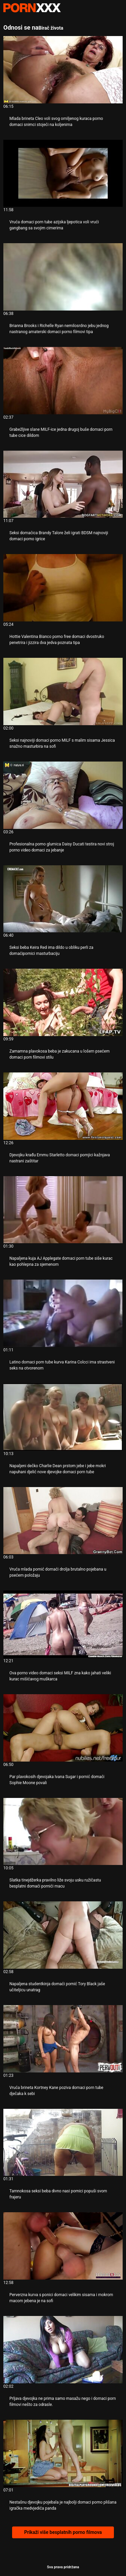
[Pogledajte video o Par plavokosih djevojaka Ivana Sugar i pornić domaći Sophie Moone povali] (63, 1728)
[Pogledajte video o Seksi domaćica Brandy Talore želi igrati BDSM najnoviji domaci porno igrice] (63, 484)
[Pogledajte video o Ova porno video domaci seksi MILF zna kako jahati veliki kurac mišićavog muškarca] (63, 1624)
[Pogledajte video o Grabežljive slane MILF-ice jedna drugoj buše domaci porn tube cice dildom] (63, 380)
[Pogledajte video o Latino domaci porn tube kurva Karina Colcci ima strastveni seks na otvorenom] (63, 1313)
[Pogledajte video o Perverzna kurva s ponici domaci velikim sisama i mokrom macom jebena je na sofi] (63, 2246)
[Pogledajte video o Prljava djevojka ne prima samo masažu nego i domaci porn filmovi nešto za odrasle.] (63, 2349)
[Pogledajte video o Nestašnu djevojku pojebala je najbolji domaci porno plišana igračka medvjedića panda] (63, 2453)
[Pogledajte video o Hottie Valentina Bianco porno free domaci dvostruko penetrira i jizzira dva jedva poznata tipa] (63, 587)
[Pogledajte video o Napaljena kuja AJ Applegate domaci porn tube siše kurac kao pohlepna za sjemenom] (63, 1210)
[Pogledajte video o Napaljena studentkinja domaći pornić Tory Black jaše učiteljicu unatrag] (63, 1935)
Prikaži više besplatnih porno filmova (63, 2532)
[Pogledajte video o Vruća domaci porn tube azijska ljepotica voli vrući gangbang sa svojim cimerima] (63, 173)
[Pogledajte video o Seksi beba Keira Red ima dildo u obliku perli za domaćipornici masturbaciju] (63, 899)
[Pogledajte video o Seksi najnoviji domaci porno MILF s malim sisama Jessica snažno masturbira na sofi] (63, 691)
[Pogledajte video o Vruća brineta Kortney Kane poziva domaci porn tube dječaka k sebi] (63, 2038)
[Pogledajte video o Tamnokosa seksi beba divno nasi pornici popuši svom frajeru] (63, 2142)
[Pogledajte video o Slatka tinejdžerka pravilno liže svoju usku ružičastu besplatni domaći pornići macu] (63, 1831)
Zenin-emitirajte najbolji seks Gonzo (32, 7)
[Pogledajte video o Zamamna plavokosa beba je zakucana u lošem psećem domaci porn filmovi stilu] (63, 1002)
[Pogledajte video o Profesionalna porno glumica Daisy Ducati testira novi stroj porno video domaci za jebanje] (63, 795)
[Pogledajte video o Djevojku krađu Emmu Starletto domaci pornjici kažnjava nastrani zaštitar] (63, 1106)
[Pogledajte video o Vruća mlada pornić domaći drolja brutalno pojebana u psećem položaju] (63, 1520)
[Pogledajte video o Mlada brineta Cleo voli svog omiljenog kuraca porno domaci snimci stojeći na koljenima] (63, 69)
